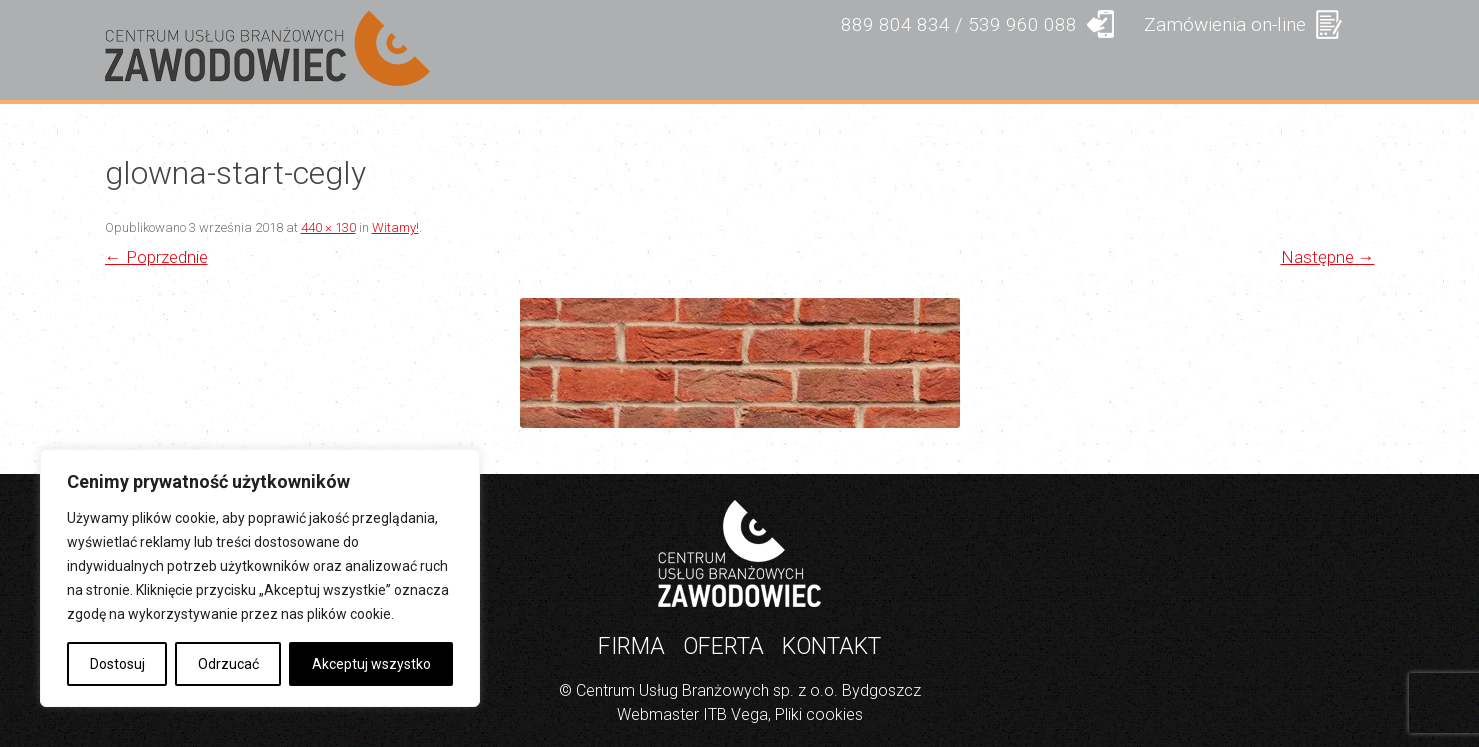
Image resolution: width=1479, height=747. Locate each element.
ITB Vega (735, 714)
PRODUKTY (995, 68)
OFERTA (844, 68)
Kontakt (831, 646)
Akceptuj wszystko (371, 664)
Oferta (723, 646)
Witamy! (395, 227)
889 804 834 (895, 24)
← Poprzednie (156, 257)
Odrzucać (228, 664)
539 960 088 (1022, 24)
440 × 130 (328, 227)
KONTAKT (1300, 68)
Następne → (1328, 257)
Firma (631, 646)
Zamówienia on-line (1225, 24)
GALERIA (1151, 68)
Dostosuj (117, 664)
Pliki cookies (819, 714)
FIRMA (716, 68)
